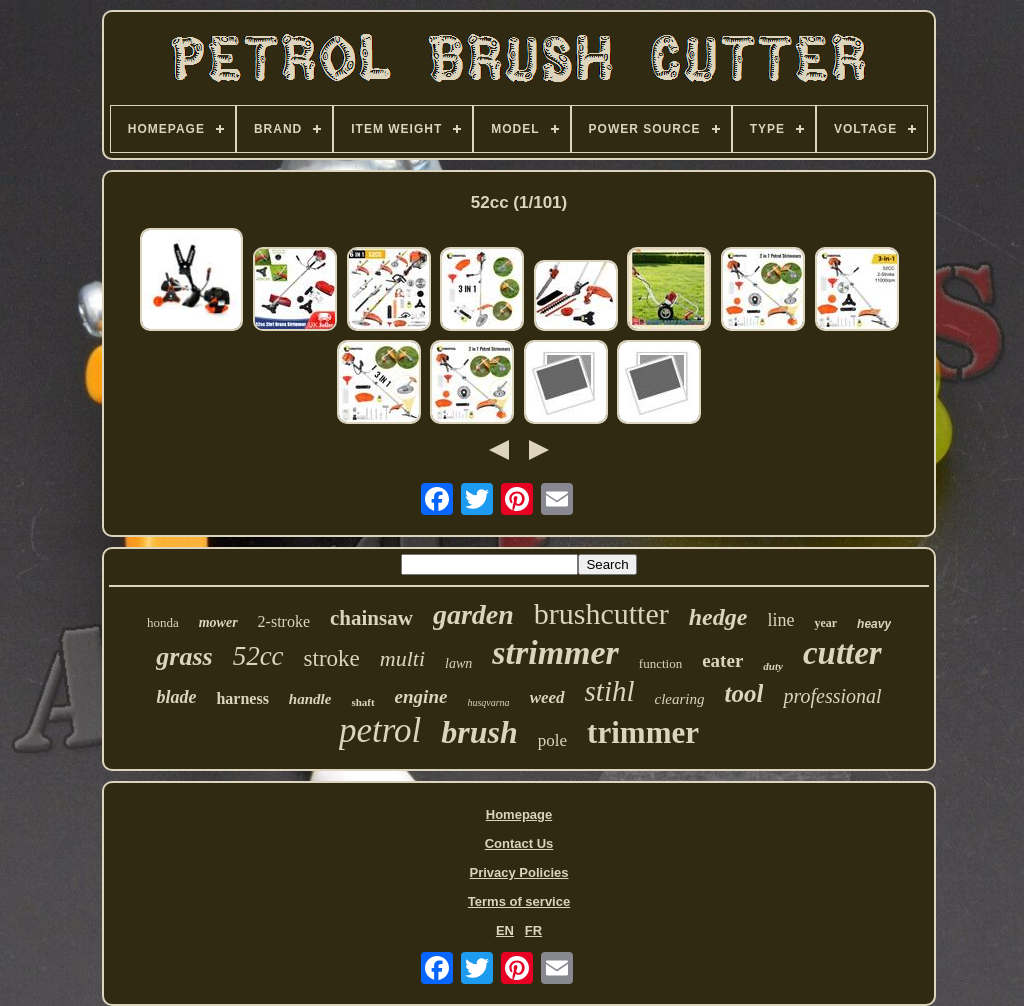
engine (421, 696)
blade (176, 697)
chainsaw (371, 618)
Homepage (519, 814)
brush (479, 732)
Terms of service (519, 901)
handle (310, 699)
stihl (610, 691)
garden (473, 614)
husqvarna (488, 702)
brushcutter (601, 613)
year (825, 623)
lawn (458, 663)
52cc (258, 656)
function (660, 663)
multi (402, 658)
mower (218, 622)
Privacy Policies (518, 872)
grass (184, 656)
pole (552, 740)
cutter (842, 653)
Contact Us (519, 843)
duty (773, 666)
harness (242, 698)
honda (163, 622)
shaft (362, 702)
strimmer (555, 652)
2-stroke (284, 621)
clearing (680, 699)
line (780, 620)
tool (744, 693)
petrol (380, 730)
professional (832, 696)
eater (722, 660)
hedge (718, 617)
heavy (874, 624)
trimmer (643, 732)
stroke (332, 658)
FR (533, 930)
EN (505, 930)
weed (547, 697)
